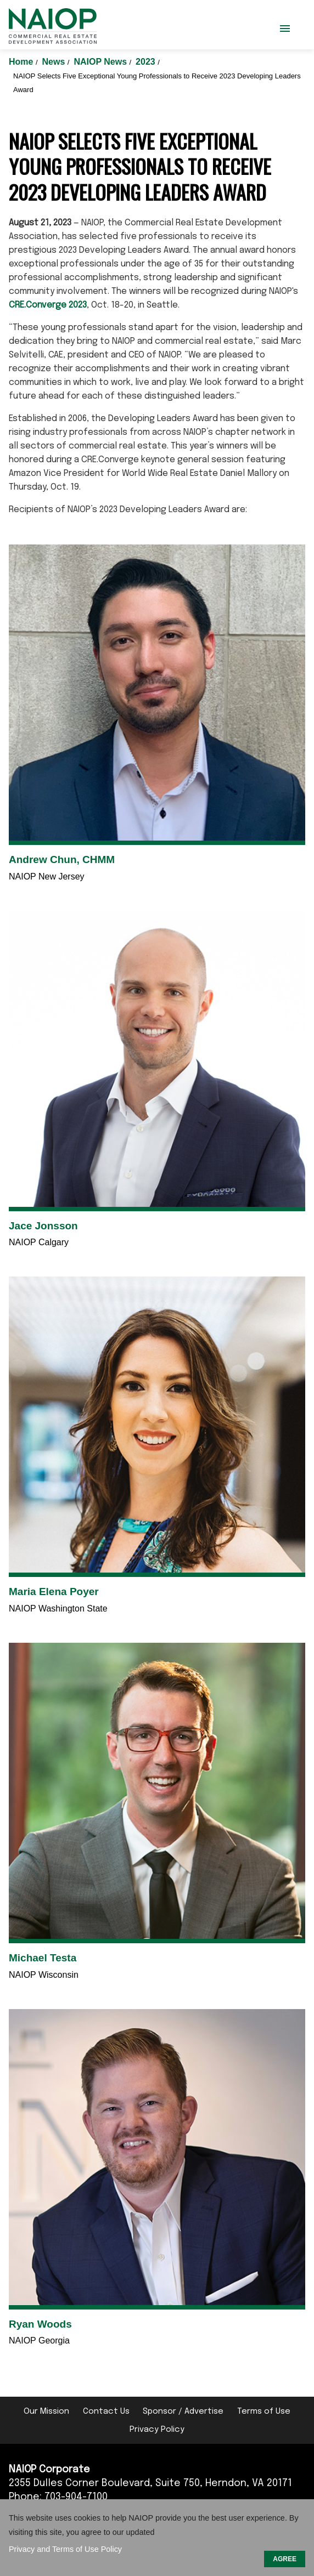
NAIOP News (101, 61)
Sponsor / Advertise (183, 2411)
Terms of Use (263, 2411)
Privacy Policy (157, 2429)
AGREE (284, 2559)
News (55, 61)
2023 (147, 61)
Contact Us (106, 2411)
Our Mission (46, 2411)
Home (22, 61)
